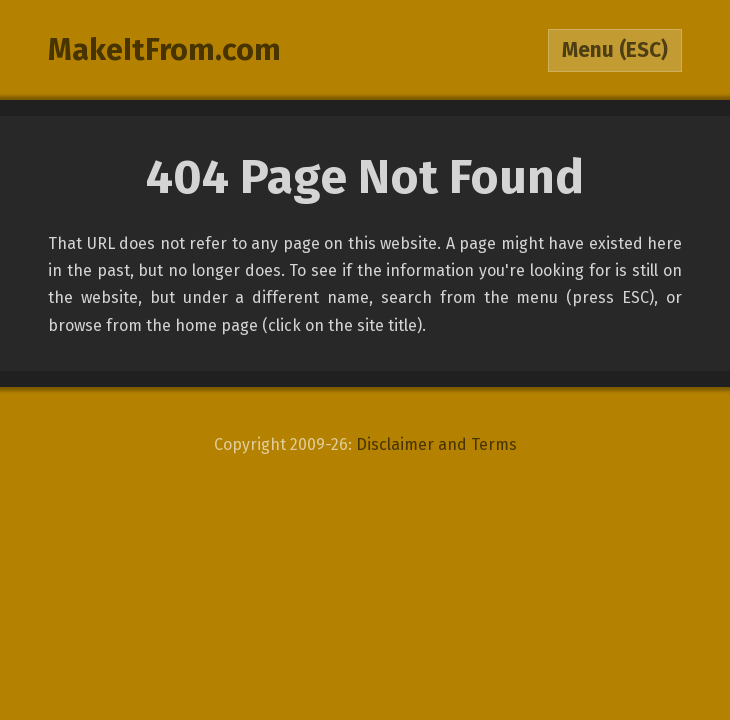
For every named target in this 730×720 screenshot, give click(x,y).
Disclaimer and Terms (436, 444)
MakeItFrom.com (164, 50)
